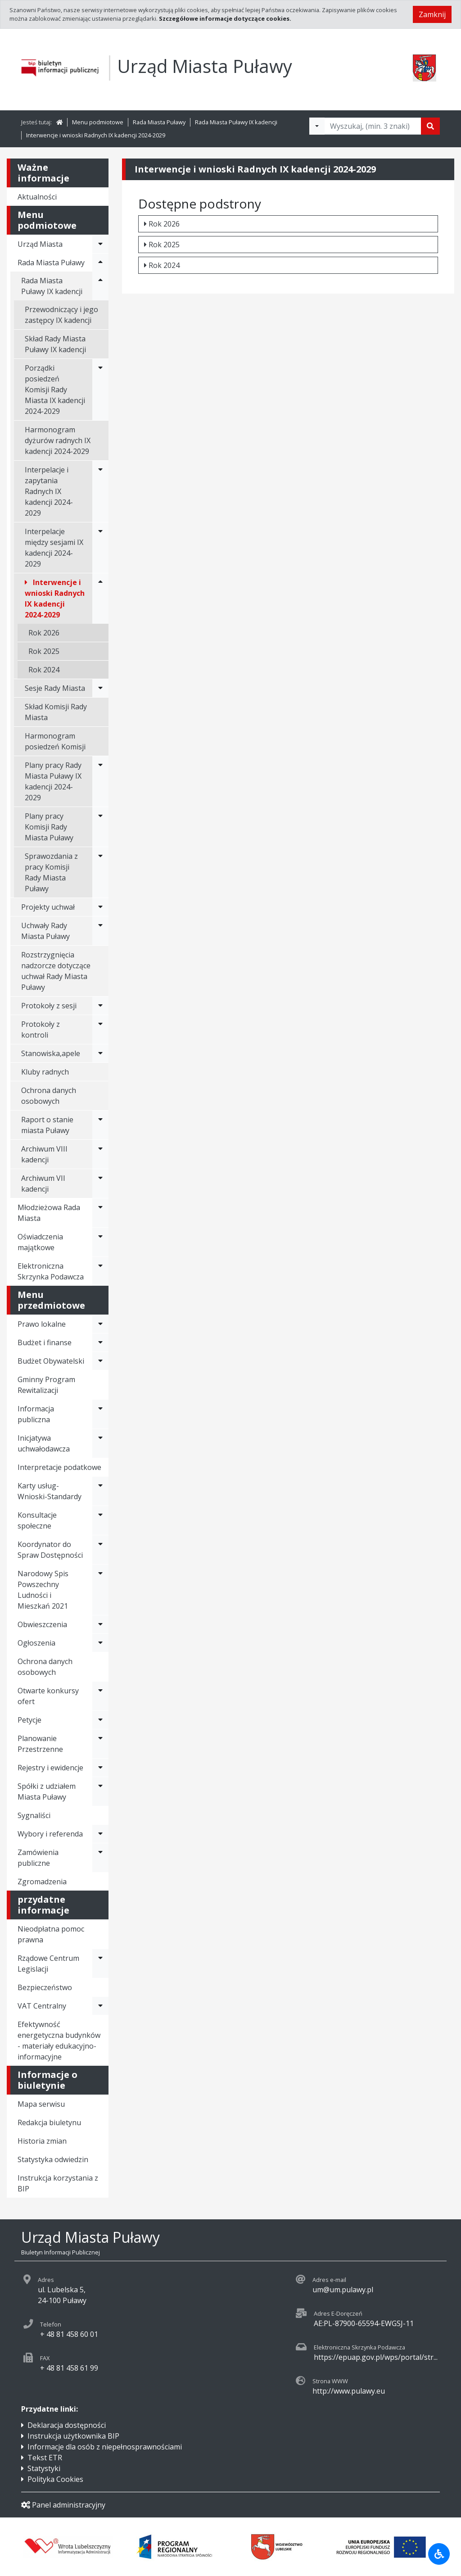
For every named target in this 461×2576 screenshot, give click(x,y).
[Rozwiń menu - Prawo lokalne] (100, 1324)
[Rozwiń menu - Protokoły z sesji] (100, 1006)
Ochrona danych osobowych (48, 1095)
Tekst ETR (44, 2458)
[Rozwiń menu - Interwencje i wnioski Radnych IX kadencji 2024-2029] (100, 598)
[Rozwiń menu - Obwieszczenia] (100, 1624)
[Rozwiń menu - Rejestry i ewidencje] (100, 1768)
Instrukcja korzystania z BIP (58, 2183)
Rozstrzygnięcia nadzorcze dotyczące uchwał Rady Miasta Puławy (55, 971)
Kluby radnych (45, 1072)
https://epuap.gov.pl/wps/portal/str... (376, 2357)
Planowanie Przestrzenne (40, 1743)
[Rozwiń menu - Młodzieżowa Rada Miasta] (100, 1212)
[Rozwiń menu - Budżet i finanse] (100, 1342)
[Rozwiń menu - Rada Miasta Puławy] (100, 263)
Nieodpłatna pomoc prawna (51, 1934)
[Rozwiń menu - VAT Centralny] (100, 2006)
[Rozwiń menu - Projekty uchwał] (100, 907)
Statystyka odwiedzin (53, 2159)
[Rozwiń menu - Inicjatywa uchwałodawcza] (100, 1443)
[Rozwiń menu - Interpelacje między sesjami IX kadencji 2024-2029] (100, 547)
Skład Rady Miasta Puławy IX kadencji (55, 344)
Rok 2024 (43, 670)
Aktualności (37, 197)
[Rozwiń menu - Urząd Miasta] (100, 244)
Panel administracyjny (63, 2505)
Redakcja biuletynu (49, 2122)
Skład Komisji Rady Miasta (56, 712)
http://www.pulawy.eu (348, 2391)
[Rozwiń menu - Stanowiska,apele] (100, 1053)
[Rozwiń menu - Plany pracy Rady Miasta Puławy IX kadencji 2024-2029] (100, 781)
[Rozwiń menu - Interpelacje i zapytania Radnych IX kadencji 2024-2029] (100, 491)
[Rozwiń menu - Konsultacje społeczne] (100, 1520)
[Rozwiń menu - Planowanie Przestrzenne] (100, 1743)
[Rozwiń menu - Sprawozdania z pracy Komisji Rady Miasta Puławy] (100, 872)
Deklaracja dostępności (66, 2425)
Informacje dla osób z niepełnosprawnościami (104, 2447)
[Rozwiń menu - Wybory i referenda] (100, 1834)
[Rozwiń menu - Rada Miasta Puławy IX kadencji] (100, 286)
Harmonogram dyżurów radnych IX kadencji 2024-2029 (57, 440)
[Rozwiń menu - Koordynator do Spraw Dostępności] (100, 1549)
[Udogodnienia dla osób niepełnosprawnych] (439, 2554)
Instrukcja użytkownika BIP (73, 2436)
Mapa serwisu (41, 2104)
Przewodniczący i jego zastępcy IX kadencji (61, 314)
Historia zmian (42, 2141)
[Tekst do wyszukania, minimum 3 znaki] (372, 126)
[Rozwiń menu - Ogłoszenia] (100, 1643)
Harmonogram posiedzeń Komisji (55, 741)
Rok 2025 (43, 651)
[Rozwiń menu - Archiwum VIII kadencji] (100, 1154)
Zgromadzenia (42, 1882)
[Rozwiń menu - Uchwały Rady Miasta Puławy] (100, 930)
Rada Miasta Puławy (159, 122)
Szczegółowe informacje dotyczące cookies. (225, 18)
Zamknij (432, 14)
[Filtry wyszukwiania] (317, 126)
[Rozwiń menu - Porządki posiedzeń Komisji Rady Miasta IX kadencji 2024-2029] (100, 389)
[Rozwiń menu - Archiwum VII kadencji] (100, 1183)
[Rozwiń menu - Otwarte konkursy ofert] (100, 1696)
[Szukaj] (430, 126)
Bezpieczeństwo (45, 1987)
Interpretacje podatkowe (59, 1467)
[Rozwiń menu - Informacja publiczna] (100, 1414)
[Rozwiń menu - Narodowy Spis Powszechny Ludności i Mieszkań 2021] (100, 1590)
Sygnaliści (34, 1815)
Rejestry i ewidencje (50, 1768)
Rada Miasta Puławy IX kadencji (236, 122)
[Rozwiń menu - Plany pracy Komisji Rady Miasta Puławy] (100, 827)
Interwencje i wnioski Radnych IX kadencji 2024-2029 (95, 135)
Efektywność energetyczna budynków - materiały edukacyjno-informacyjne (59, 2040)
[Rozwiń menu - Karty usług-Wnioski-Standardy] (100, 1491)
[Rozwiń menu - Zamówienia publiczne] (100, 1857)
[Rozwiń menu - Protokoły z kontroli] (100, 1029)
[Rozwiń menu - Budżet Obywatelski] (100, 1361)
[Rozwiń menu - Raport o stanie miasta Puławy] (100, 1125)
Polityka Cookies (55, 2479)
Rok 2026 (43, 633)
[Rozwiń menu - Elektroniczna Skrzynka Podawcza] (100, 1271)
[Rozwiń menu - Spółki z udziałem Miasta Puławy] (100, 1791)
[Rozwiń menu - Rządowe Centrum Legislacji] (100, 1963)
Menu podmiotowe (97, 122)
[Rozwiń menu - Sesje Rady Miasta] (100, 688)
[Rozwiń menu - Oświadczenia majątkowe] (100, 1242)
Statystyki (43, 2468)
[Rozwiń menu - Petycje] (100, 1720)
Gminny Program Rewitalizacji (46, 1384)
